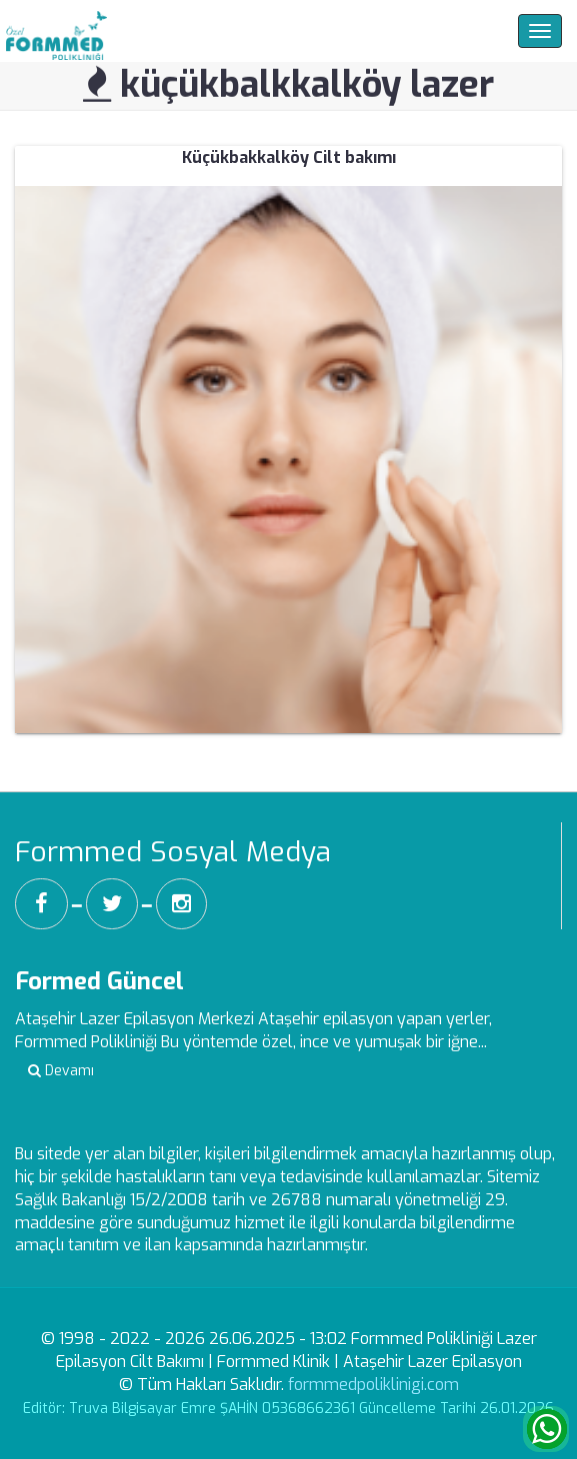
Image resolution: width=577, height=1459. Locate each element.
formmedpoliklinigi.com (373, 1384)
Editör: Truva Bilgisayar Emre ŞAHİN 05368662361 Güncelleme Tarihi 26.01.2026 (288, 1408)
